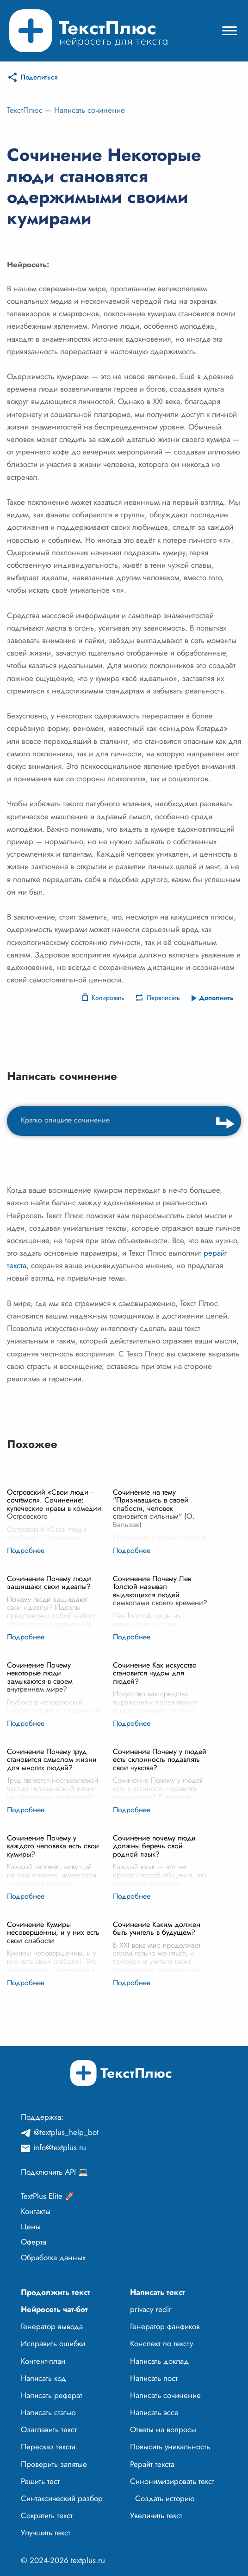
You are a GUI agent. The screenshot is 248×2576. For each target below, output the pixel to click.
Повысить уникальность (170, 2446)
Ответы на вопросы (163, 2429)
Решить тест (40, 2481)
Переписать (163, 997)
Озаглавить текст (49, 2429)
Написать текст (157, 2292)
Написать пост (154, 2378)
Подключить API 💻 (54, 2171)
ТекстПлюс (25, 110)
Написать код (43, 2378)
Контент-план (43, 2361)
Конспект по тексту (161, 2343)
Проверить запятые (54, 2464)
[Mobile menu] (229, 31)
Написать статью (48, 2412)
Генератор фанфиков (165, 2326)
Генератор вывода (52, 2326)
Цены (31, 2226)
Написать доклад (159, 2361)
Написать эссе (154, 2412)
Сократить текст (47, 2515)
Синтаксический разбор (62, 2498)
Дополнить (216, 997)
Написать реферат (51, 2395)
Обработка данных (53, 2257)
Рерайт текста (152, 2464)
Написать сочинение (89, 110)
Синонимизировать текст (172, 2481)
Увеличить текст (156, 2515)
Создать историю (165, 2498)
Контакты (35, 2211)
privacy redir (151, 2309)
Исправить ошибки (53, 2343)
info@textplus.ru (59, 2147)
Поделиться (39, 77)
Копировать (108, 997)
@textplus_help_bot (66, 2132)
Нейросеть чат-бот (54, 2309)
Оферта (33, 2241)
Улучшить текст (45, 2532)
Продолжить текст (55, 2292)
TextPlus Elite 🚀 (47, 2196)
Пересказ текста (48, 2446)
